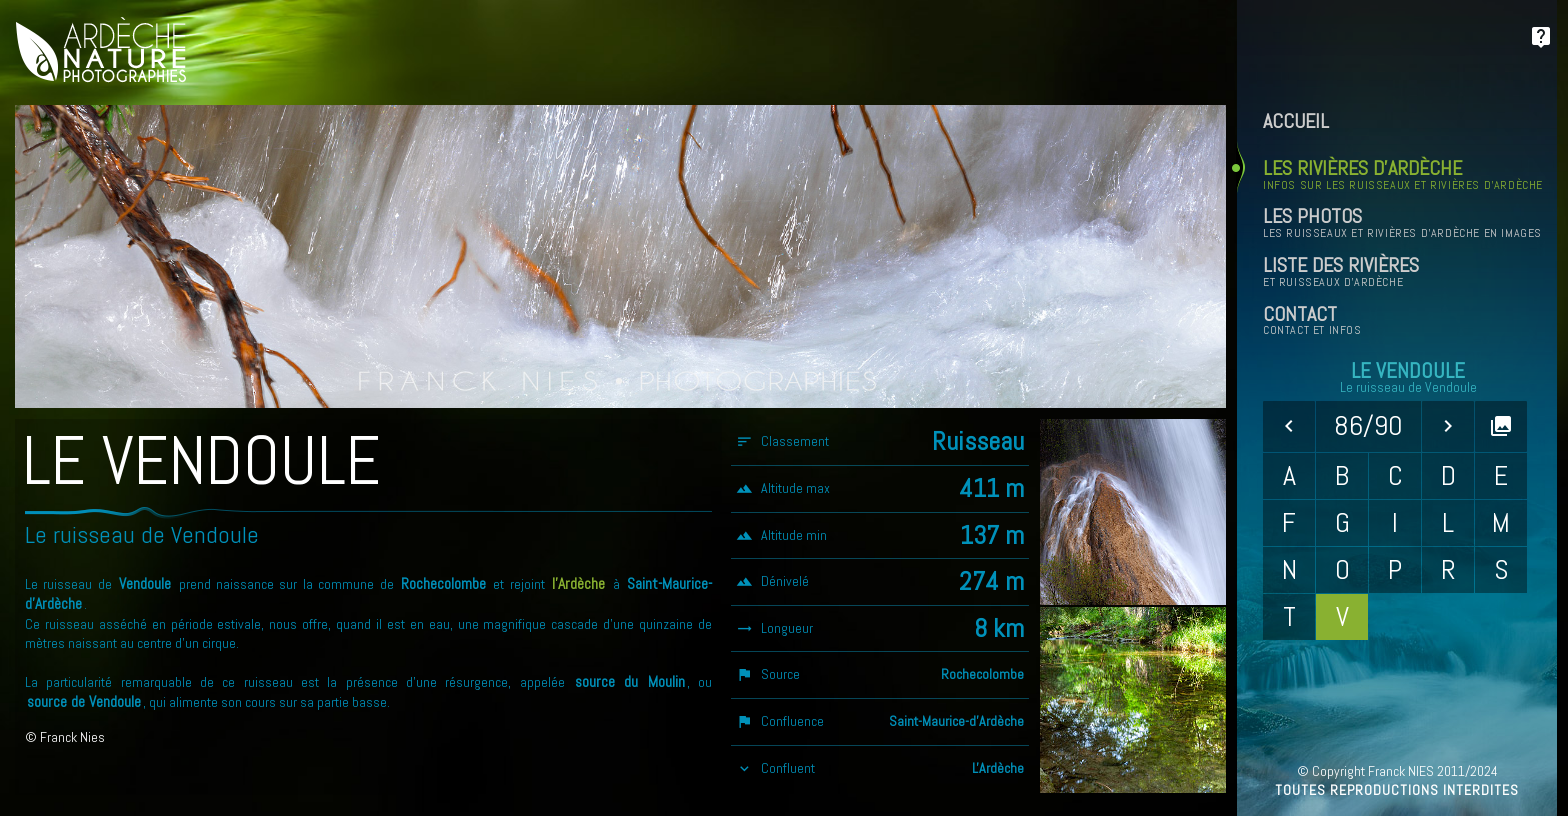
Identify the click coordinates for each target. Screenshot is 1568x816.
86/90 (1368, 425)
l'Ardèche (578, 584)
